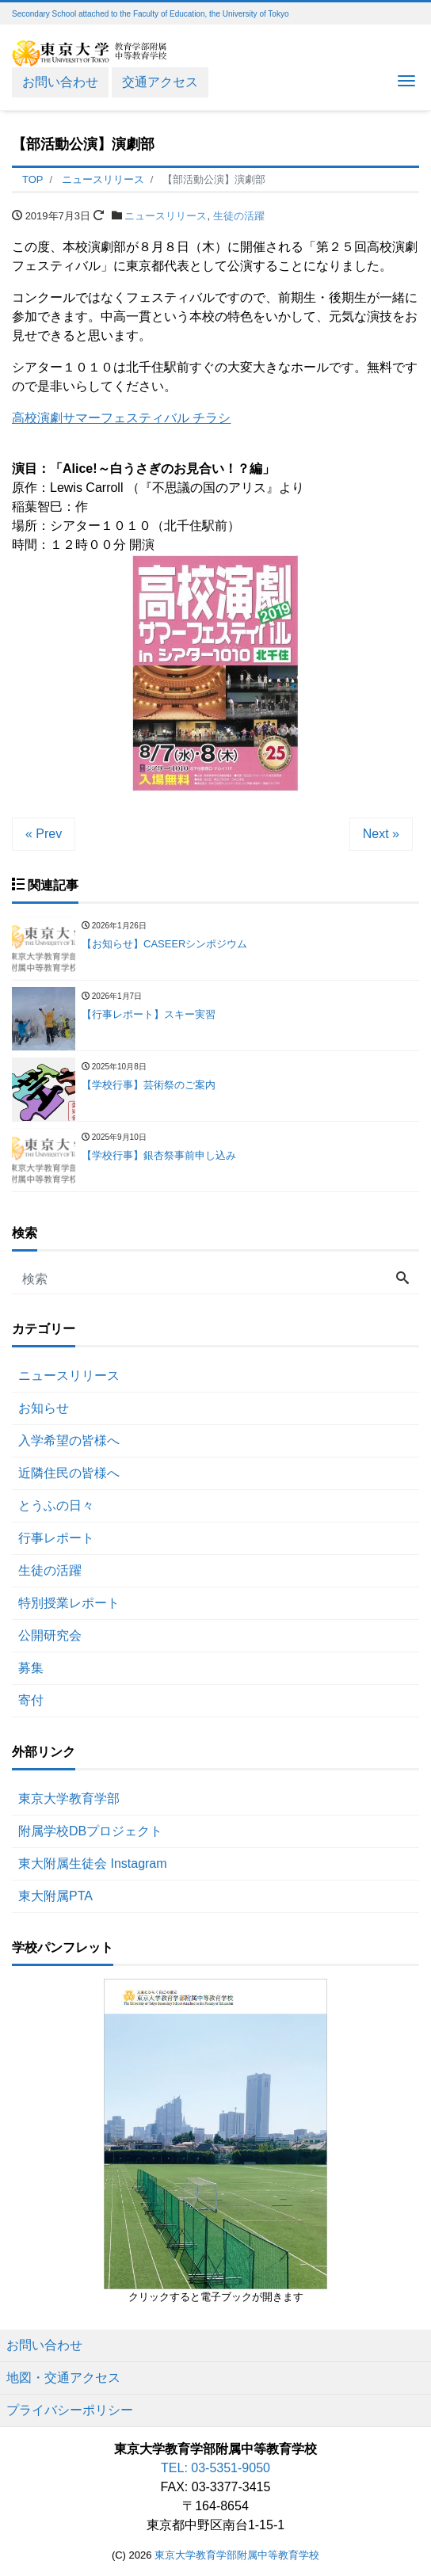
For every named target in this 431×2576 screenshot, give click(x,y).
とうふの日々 (56, 1505)
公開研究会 (50, 1635)
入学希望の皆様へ (69, 1440)
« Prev (43, 833)
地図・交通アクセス (63, 2377)
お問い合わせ (60, 82)
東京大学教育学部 (69, 1798)
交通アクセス (160, 82)
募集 (31, 1668)
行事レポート (56, 1538)
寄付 (31, 1700)
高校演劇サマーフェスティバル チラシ (121, 418)
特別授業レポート (69, 1603)
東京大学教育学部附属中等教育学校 (236, 2555)
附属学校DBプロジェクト (90, 1831)
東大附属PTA (55, 1896)
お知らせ (43, 1408)
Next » (381, 833)
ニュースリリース (165, 216)
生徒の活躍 (239, 216)
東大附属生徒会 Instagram (92, 1863)
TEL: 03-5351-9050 (215, 2468)
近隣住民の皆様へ (69, 1473)
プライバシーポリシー (69, 2410)
